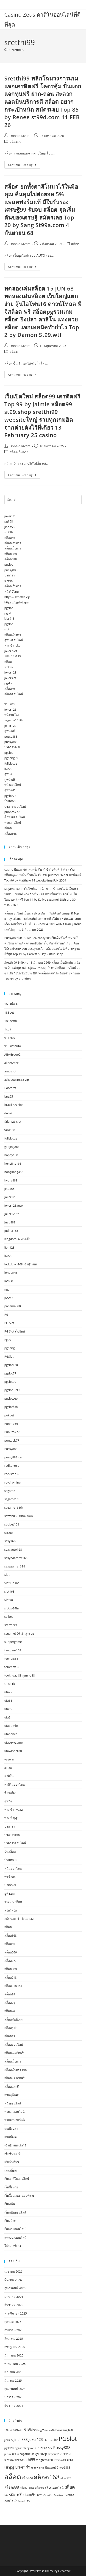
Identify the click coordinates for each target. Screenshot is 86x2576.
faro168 (9, 1130)
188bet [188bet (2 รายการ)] (8, 2430)
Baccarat (10, 1088)
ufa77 (8, 1692)
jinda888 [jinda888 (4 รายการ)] (21, 2439)
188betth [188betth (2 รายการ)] (18, 2430)
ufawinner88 (13, 1751)
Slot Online (11, 1583)
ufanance (10, 1734)
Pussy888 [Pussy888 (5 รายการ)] (61, 2447)
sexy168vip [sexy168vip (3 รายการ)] (39, 2454)
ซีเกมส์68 (10, 1793)
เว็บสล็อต (10, 2221)
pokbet (9, 1415)
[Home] (5, 50)
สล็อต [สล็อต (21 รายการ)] (12, 2476)
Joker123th (11, 1214)
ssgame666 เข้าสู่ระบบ (19, 1633)
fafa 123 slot (12, 1121)
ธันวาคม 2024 (13, 2406)
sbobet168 (11, 1524)
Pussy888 (10, 1449)
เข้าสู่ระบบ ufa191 (16, 2145)
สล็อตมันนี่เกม (13, 2019)
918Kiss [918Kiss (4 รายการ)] (30, 2429)
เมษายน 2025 (13, 2372)
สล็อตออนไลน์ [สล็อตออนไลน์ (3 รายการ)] (54, 2487)
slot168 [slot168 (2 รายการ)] (67, 2454)
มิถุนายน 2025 (13, 2355)
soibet (8, 1616)
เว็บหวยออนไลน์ (14, 2229)
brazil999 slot (13, 1105)
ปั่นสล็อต (10, 1851)
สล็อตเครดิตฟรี (14, 2053)
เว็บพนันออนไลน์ (15, 2212)
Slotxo (8, 1600)
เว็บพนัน (9, 2204)
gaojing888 (11, 1147)
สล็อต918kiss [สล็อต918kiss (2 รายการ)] (27, 2487)
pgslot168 (11, 1365)
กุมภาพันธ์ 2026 (14, 2288)
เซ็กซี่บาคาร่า (13, 2154)
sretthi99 (18, 50)
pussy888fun (13, 1457)
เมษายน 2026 (13, 2271)
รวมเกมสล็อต (13, 1902)
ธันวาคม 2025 (13, 2305)
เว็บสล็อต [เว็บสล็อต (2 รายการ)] (58, 2495)
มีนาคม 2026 (13, 2280)
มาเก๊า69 (10, 1885)
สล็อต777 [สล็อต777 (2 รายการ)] (65, 2478)
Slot (7, 1575)
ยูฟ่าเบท (9, 1893)
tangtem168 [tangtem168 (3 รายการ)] (44, 2460)
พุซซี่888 (10, 1877)
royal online (12, 1482)
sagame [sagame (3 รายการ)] (25, 2454)
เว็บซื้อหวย (11, 2187)
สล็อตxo (9, 688)
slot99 (8, 532)
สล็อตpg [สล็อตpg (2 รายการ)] (39, 2487)
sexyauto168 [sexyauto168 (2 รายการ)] (55, 2454)
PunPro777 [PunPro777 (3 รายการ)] (44, 2448)
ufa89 (8, 1709)
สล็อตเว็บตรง (19, 452)
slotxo (8, 581)
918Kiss (9, 1038)
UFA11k (9, 1684)
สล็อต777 (10, 1961)
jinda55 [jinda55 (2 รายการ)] (8, 2440)
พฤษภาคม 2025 (15, 2364)
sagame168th (13, 720)
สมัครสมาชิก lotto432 (19, 1919)
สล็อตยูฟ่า (10, 2028)
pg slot (9, 613)
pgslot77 (10, 796)
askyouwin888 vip (16, 1079)
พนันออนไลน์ (13, 1868)
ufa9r (8, 1717)
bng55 (8, 1096)
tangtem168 (12, 1650)
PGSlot (9, 1356)
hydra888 (10, 1180)
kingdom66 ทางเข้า (17, 1239)
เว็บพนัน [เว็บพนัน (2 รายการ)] (47, 2495)
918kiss (9, 704)
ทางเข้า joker (13, 645)
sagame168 (12, 1499)
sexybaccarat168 (16, 1558)
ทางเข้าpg (10, 1818)
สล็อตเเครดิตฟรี (14, 2078)
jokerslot (10, 678)
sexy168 (10, 1541)
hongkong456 (13, 1172)
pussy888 (10, 570)
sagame (9, 1491)
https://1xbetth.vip (17, 597)
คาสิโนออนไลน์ (14, 1784)
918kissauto (12, 1046)
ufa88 (8, 1700)
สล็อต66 (9, 538)
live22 (8, 769)
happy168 (11, 1155)
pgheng (9, 1348)
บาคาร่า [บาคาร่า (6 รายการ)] (23, 2467)
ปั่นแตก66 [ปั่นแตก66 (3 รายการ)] (51, 2467)
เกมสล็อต (10, 2137)
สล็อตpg (9, 2002)
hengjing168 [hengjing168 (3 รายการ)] (64, 2430)
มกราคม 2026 (13, 2296)
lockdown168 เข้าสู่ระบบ (20, 1264)
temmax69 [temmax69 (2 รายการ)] (60, 2460)
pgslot (8, 564)
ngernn (9, 1289)
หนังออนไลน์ (12, 785)
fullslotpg (10, 763)
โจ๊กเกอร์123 (12, 656)
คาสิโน (9, 1776)
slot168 (9, 1591)
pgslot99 (10, 1382)
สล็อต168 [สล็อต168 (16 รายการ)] (47, 2477)
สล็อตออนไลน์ (13, 694)
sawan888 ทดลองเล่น (18, 1516)
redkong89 (11, 1465)
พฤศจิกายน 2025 (15, 2313)
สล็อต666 (10, 1952)
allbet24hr (11, 1063)
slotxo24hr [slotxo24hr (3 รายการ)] (11, 2460)
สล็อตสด (9, 2036)
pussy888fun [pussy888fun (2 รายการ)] (11, 2454)
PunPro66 (11, 1424)
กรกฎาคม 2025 (14, 2347)
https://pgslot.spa (16, 602)
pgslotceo (11, 1398)
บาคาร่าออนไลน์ (15, 806)
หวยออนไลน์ (12, 823)
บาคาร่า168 (12, 747)
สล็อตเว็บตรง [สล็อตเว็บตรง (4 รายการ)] (32, 2494)
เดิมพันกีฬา (11, 2162)
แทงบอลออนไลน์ (15, 2237)
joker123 (10, 516)
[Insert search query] (43, 499)
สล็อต (75, 244)
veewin (9, 1759)
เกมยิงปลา (11, 2128)
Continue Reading (24, 166)
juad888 (10, 1222)
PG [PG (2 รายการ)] (45, 2440)
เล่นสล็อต (10, 2170)
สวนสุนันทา (11, 2095)
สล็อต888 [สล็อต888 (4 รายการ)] (11, 2487)
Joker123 (10, 1197)
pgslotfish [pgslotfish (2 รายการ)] (20, 2448)
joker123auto (13, 1205)
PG (6, 1314)
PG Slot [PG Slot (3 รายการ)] (53, 2440)
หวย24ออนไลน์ (14, 2112)
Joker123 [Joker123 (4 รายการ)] (35, 2439)
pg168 (8, 521)
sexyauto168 (13, 1549)
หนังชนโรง (11, 715)
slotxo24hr (11, 1608)
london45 (11, 1272)
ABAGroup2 (12, 1054)
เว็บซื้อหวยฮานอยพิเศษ (19, 2195)
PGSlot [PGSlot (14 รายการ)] (68, 2438)
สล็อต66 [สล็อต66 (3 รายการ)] (27, 2478)
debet (8, 1113)
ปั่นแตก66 (10, 801)
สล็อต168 (10, 833)
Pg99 (7, 1340)
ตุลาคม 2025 (12, 2322)
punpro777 (12, 812)
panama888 (12, 1306)
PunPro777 (12, 1432)
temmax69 (11, 1667)
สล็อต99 (15, 141)
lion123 (9, 1247)
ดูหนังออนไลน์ (13, 640)
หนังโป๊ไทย (11, 591)
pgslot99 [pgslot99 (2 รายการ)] (9, 2448)
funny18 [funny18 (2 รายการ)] (50, 2430)
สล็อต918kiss (13, 1986)
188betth (10, 1021)
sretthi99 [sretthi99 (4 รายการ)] (27, 2459)
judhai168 (11, 1231)
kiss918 (9, 618)
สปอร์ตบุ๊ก (10, 1910)
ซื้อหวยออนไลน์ (14, 817)
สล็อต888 (10, 554)
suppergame (13, 1642)
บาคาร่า (9, 575)
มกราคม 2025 (13, 2397)
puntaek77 (11, 1440)
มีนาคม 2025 (13, 2380)
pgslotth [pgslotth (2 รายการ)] (31, 2448)
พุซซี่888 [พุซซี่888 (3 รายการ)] (65, 2467)
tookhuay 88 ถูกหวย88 (19, 1675)
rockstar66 (11, 1474)
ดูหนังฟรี (9, 731)
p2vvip (9, 1298)
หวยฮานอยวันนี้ (14, 2120)
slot (6, 629)
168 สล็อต (11, 1004)
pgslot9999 (12, 1390)
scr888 (9, 1533)
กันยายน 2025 (13, 2330)
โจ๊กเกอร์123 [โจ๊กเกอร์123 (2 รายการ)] (23, 2501)
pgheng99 (11, 758)
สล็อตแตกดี (11, 2086)
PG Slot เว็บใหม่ (14, 1331)
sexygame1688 (14, 1566)
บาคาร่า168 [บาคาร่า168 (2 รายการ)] (37, 2467)
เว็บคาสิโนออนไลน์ (16, 2179)
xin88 (8, 1768)
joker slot (10, 651)
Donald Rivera (20, 136)
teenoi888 (11, 1658)
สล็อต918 (10, 1977)
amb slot (10, 1071)
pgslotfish (11, 1407)
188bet (9, 1012)
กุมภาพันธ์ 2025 (14, 2389)
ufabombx (11, 1726)
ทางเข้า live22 (13, 1809)
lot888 (8, 1281)
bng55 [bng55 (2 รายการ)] (40, 2430)
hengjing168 (12, 1163)
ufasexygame (13, 1742)
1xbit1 (8, 1029)
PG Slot (9, 1323)
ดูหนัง (8, 774)
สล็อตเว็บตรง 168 (15, 2070)
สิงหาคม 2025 (13, 2338)
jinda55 (9, 527)
